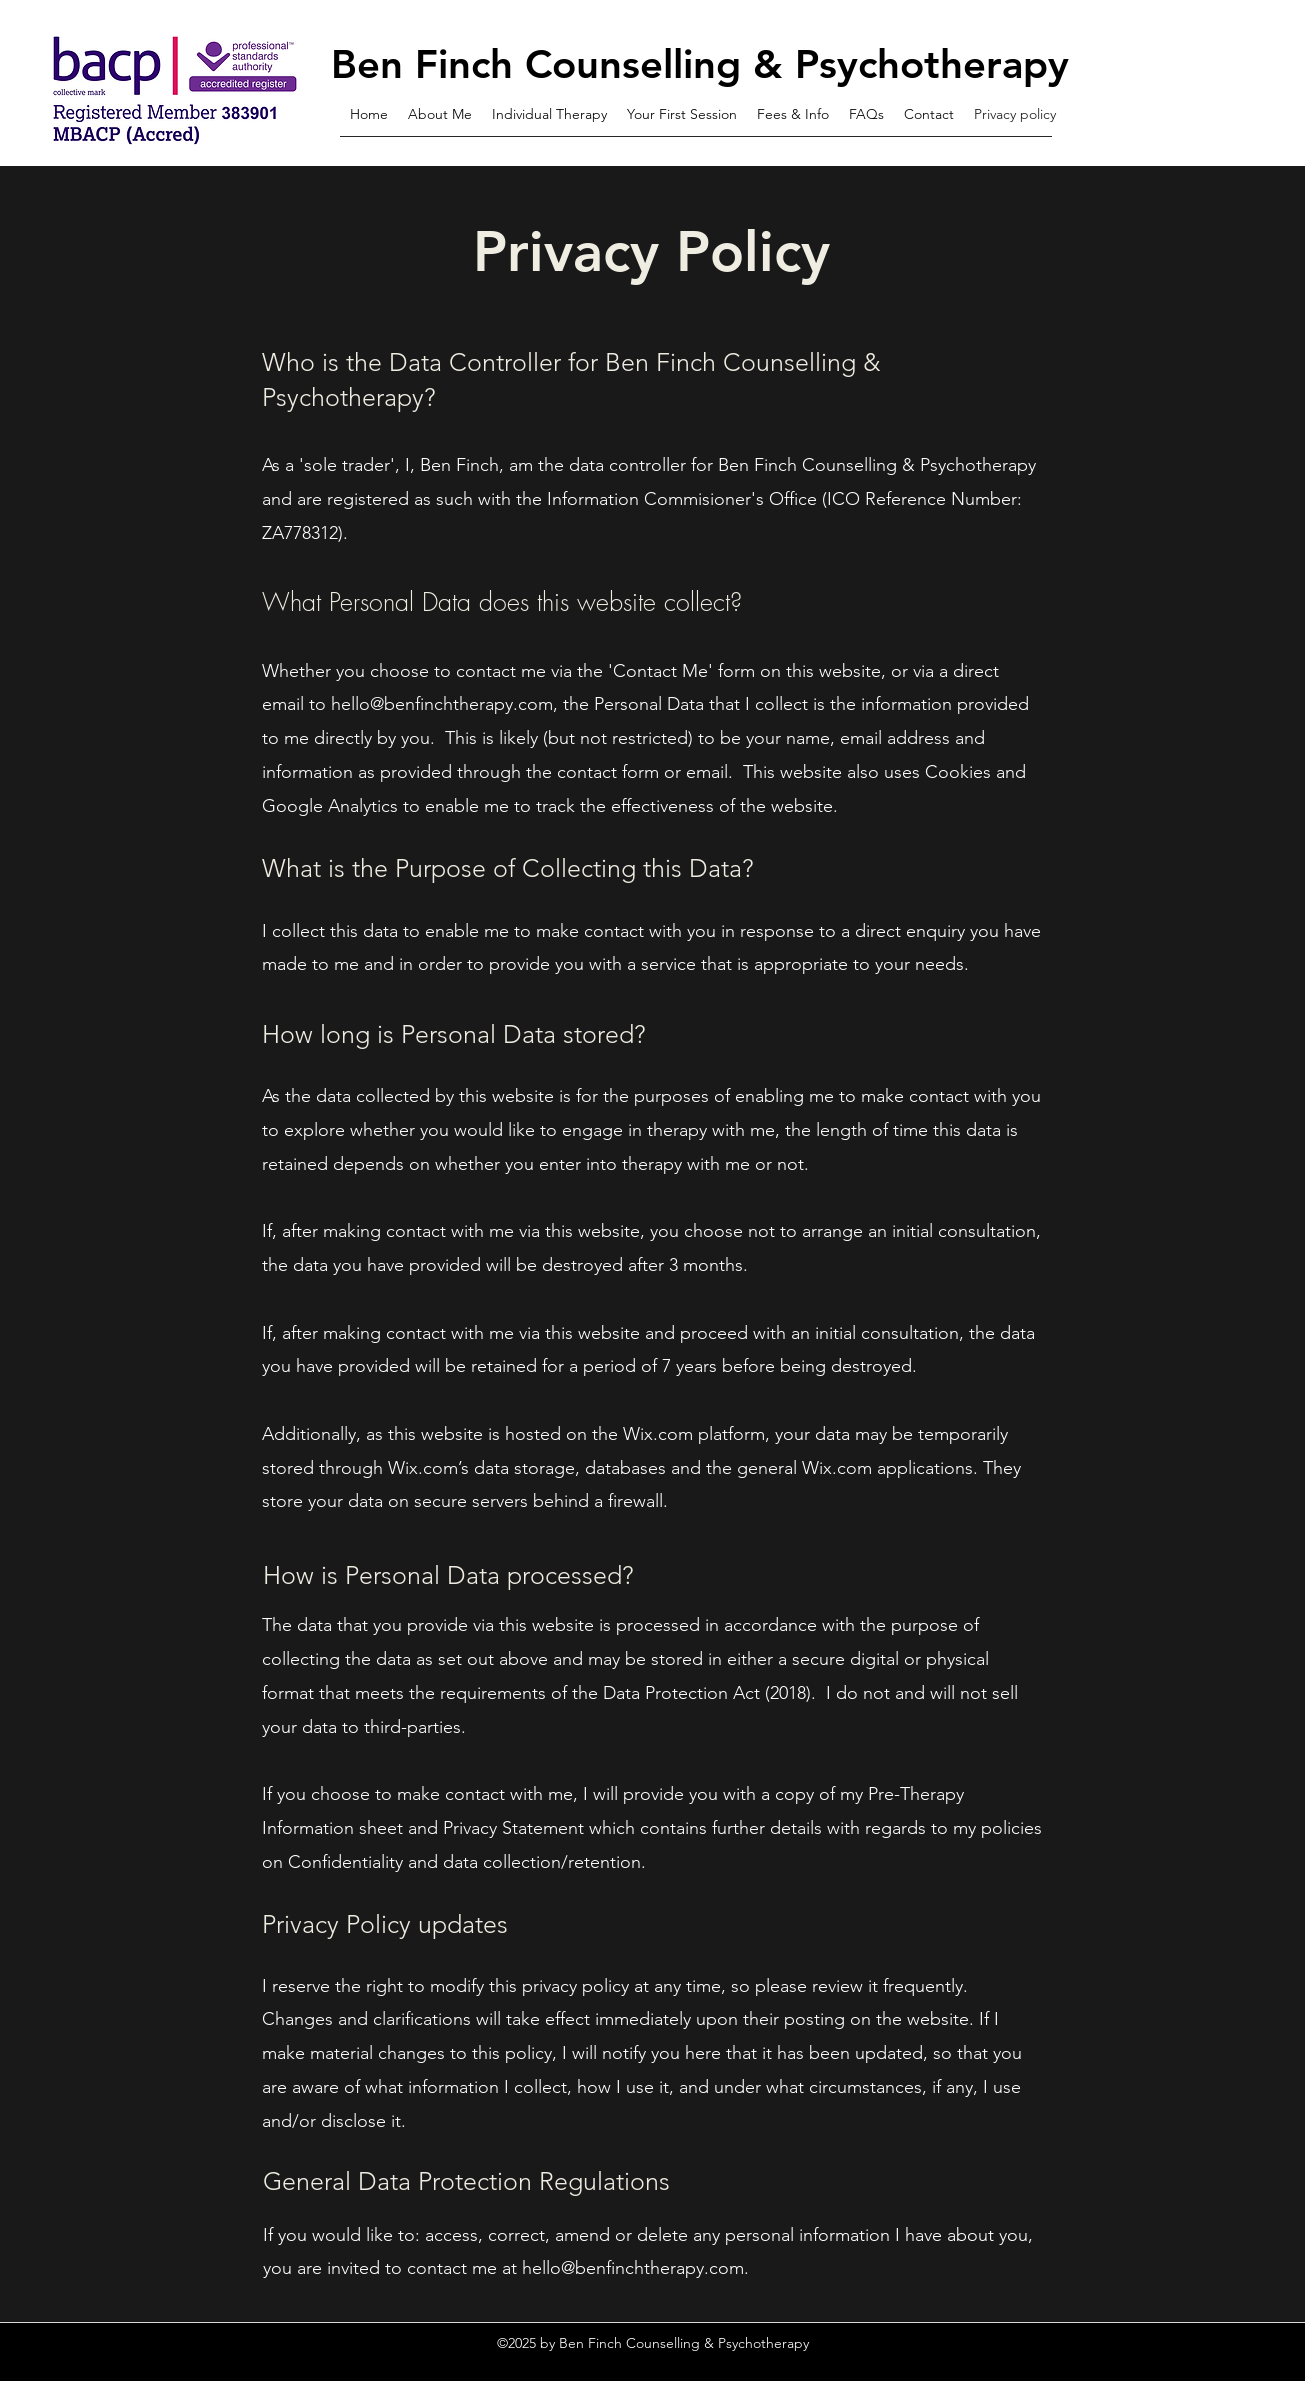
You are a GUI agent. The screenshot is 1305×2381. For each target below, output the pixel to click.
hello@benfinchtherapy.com (442, 704)
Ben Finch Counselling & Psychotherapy (700, 64)
